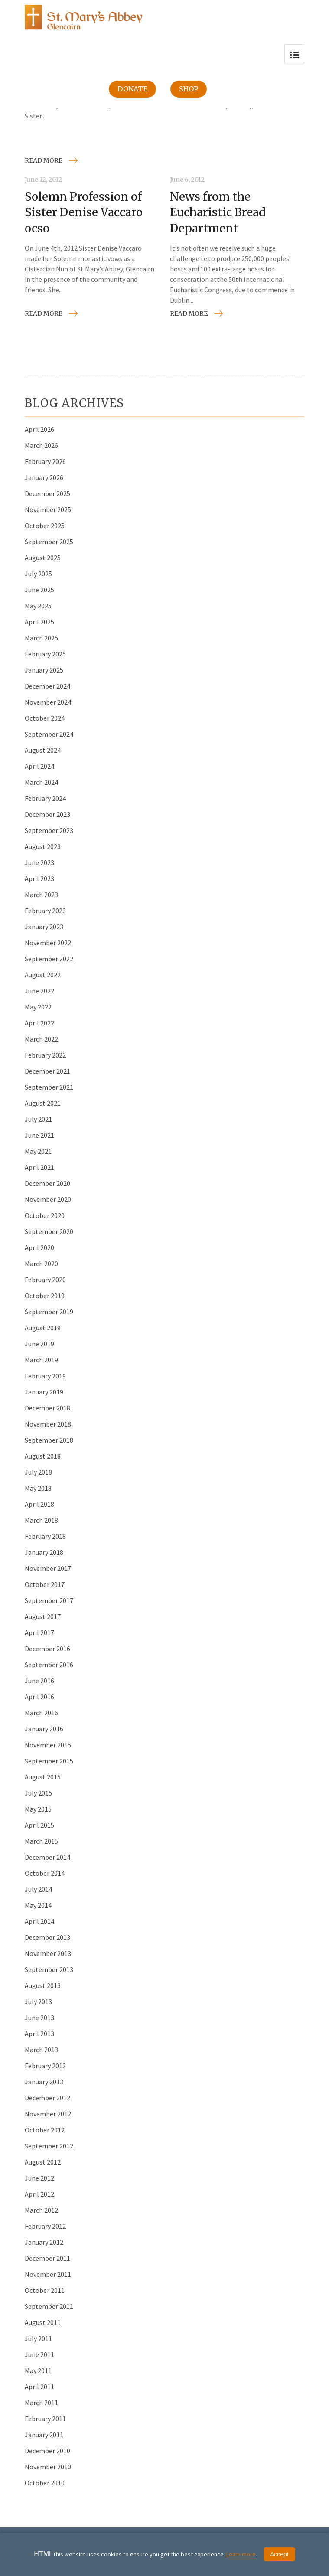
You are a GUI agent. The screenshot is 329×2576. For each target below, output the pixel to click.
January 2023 (44, 926)
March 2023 (41, 894)
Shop (188, 89)
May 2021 (38, 1151)
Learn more (241, 2554)
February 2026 (45, 461)
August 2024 (43, 750)
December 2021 (47, 1071)
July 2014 (38, 1889)
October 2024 (45, 718)
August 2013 (43, 1985)
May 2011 (38, 2370)
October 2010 (45, 2482)
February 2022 (45, 1055)
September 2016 (49, 1664)
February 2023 (45, 910)
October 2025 (45, 525)
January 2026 (44, 477)
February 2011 (45, 2418)
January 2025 (44, 670)
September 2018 (49, 1440)
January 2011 (44, 2434)
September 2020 (49, 1231)
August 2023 (43, 846)
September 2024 (49, 734)
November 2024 (48, 702)
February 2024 (45, 798)
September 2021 (49, 1087)
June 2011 (39, 2354)
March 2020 (41, 1263)
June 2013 (39, 2017)
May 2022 (38, 1006)
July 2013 (38, 2001)
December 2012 (47, 2097)
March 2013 (41, 2049)
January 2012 (44, 2242)
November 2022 (48, 942)
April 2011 (39, 2386)
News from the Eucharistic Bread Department (218, 212)
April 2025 (39, 621)
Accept (279, 2554)
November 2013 (48, 1953)
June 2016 (39, 1680)
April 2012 (39, 2194)
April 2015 (39, 1825)
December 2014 (47, 1857)
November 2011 (48, 2274)
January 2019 (44, 1392)
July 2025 (38, 573)
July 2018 (38, 1472)
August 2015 (43, 1777)
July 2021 (38, 1119)
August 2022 (43, 974)
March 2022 (41, 1039)
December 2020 (47, 1183)
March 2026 (41, 445)
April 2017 (39, 1632)
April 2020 (39, 1247)
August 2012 (43, 2162)
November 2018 (48, 1424)
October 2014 (45, 1873)
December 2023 (47, 814)
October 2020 (45, 1215)
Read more (43, 160)
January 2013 (44, 2081)
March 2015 (41, 1841)
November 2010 (48, 2466)
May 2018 (38, 1488)
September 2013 (49, 1969)
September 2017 (49, 1600)
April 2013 (39, 2033)
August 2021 (43, 1103)
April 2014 (39, 1921)
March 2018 (41, 1520)
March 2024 (41, 782)
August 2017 (43, 1616)
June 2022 (39, 990)
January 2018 (44, 1552)
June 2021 (39, 1135)
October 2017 (45, 1584)
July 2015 (38, 1793)
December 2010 (47, 2450)
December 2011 (47, 2258)
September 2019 (49, 1311)
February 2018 (45, 1536)
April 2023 (39, 878)
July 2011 (38, 2338)
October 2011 (45, 2290)
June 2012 (39, 2178)
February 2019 (45, 1375)
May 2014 (38, 1905)
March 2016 (41, 1712)
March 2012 (41, 2210)
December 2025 (47, 493)
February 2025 (45, 654)
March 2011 (41, 2402)
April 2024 (39, 766)
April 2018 (39, 1504)
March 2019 (41, 1359)
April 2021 (39, 1167)
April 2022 (39, 1023)
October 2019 (45, 1295)
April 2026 (39, 429)
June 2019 (39, 1343)
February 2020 (45, 1279)
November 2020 (48, 1199)
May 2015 (38, 1809)
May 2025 (38, 605)
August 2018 (43, 1456)
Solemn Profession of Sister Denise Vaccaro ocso (84, 212)
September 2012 (49, 2146)
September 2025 (49, 541)
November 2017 (48, 1568)
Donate (132, 89)
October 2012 (45, 2129)
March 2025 (41, 637)
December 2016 (47, 1648)
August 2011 (43, 2322)
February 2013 (45, 2065)
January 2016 (44, 1728)
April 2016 (39, 1696)
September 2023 (49, 830)
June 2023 (39, 862)
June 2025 (39, 589)
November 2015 (48, 1744)
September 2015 (49, 1761)
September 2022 (49, 958)
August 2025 (43, 557)
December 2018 (47, 1408)
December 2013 (47, 1937)
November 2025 (48, 509)
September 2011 (49, 2306)
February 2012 (45, 2226)
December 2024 (47, 686)
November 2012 (48, 2113)
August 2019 (43, 1327)
